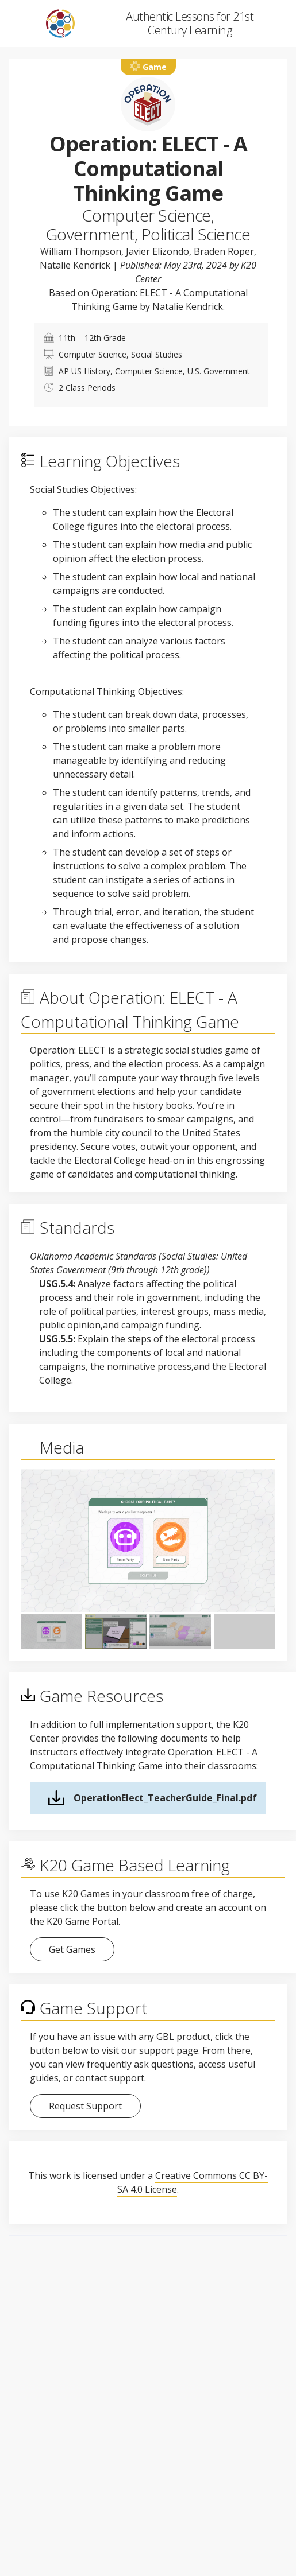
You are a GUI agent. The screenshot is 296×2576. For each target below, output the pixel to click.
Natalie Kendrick (75, 265)
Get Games (72, 1949)
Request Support (85, 2106)
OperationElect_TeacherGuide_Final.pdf (165, 1798)
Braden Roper (224, 251)
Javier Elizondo (157, 251)
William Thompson (80, 251)
